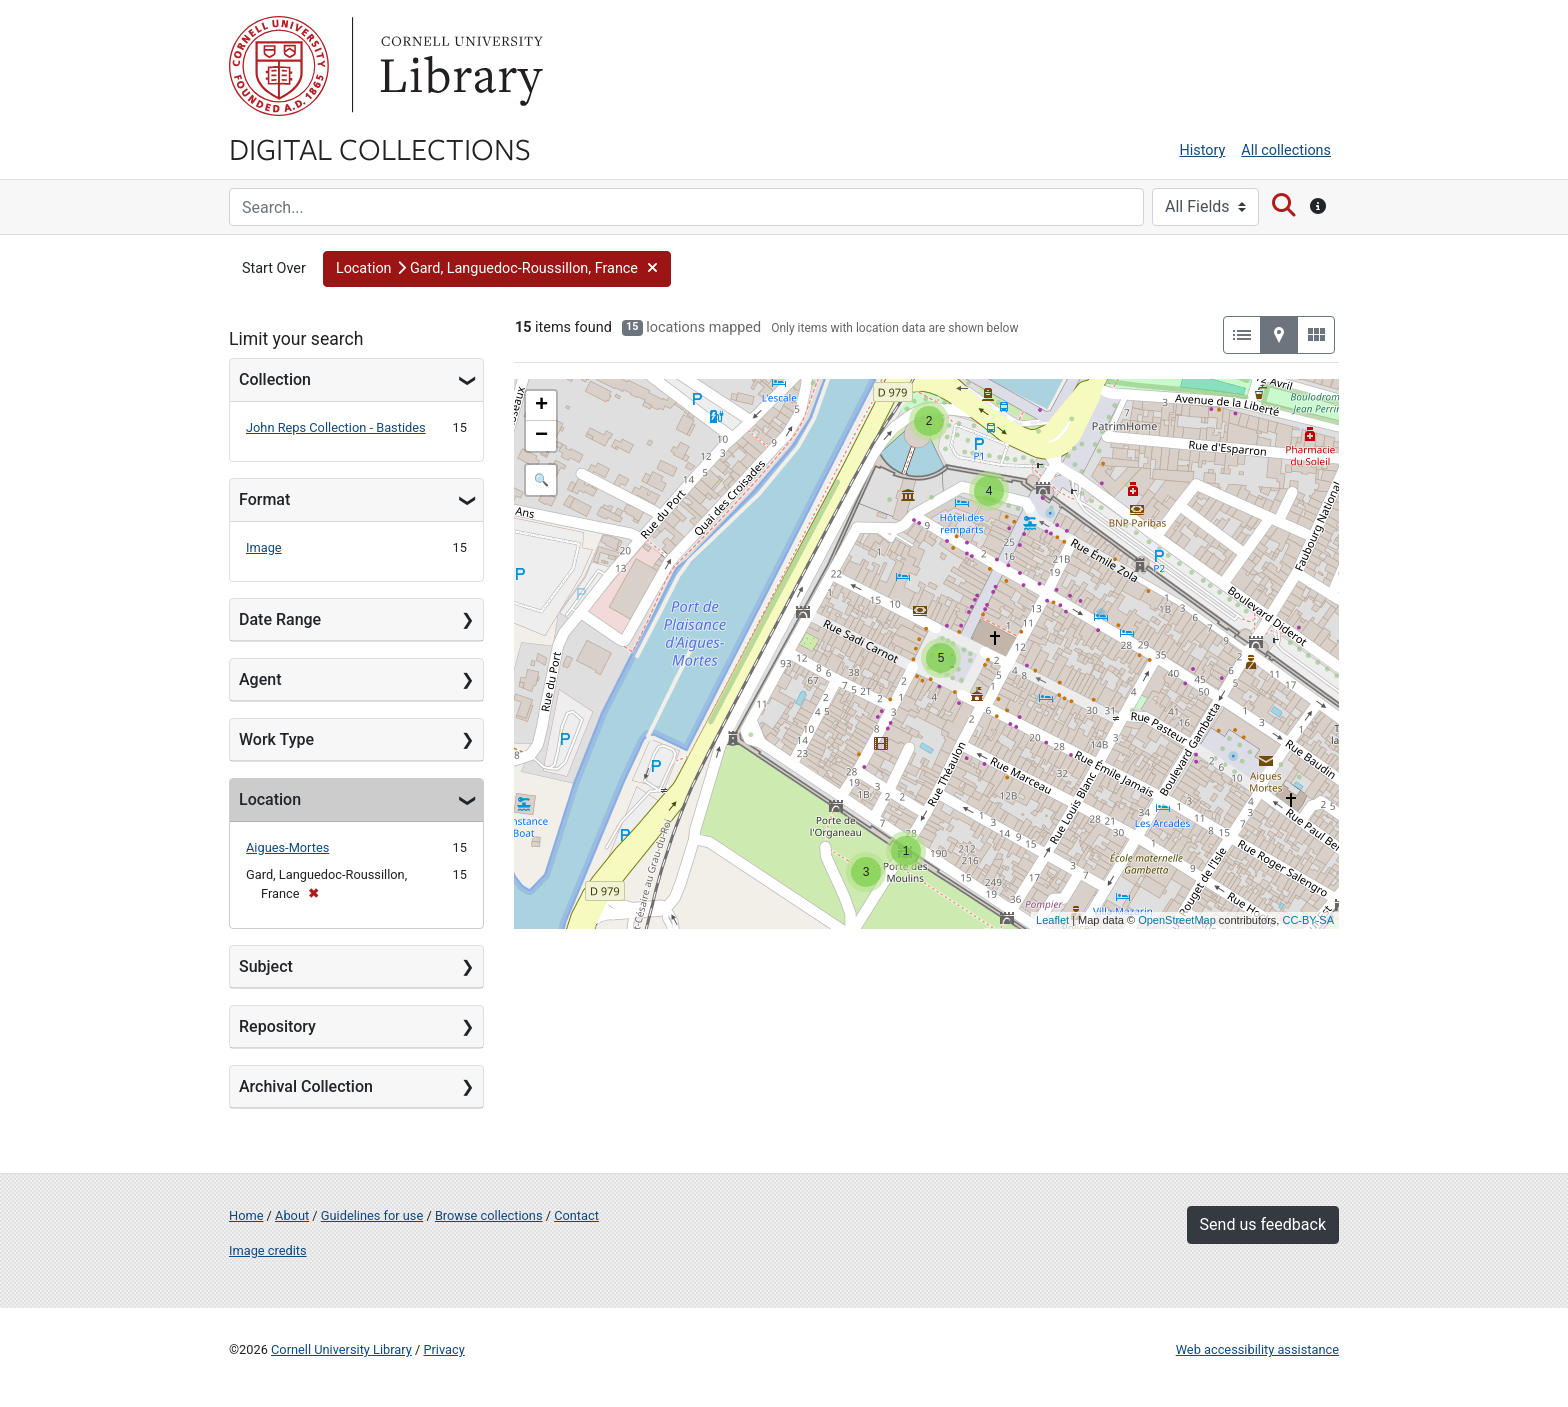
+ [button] (541, 406)
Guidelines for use (372, 1215)
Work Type (276, 739)
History (1203, 150)
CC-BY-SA (1308, 920)
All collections (1286, 150)
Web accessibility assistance (1257, 1349)
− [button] (541, 436)
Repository (277, 1026)
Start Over (274, 268)
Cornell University (279, 66)
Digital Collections (380, 148)
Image (264, 547)
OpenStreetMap (1177, 920)
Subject (266, 966)
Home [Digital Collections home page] (246, 1215)
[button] (497, 269)
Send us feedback (1263, 1224)
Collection (275, 379)
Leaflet (1052, 920)
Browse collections (489, 1215)
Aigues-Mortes (287, 847)
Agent (260, 679)
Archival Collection (306, 1086)
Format (264, 499)
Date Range (280, 619)
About (292, 1215)
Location (270, 799)
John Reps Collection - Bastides (336, 427)
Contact (576, 1215)
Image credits (268, 1250)
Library (459, 66)
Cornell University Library (341, 1349)
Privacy (443, 1349)
